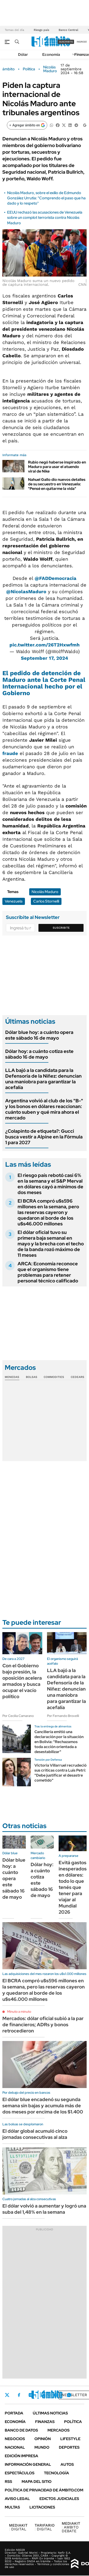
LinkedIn (43, 2395)
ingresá (82, 41)
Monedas (12, 1377)
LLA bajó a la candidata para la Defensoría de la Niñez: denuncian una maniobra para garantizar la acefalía (43, 1078)
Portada (14, 2413)
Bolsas (31, 1377)
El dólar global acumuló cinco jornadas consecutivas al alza (34, 2134)
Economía (51, 54)
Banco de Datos (21, 2430)
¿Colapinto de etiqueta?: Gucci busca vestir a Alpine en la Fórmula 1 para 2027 (44, 1137)
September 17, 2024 (44, 658)
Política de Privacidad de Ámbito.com (44, 2490)
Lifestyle (70, 2438)
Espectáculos (19, 2473)
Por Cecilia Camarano (18, 1716)
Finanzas (45, 2421)
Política (29, 69)
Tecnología (56, 2473)
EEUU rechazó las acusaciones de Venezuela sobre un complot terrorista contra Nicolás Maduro (44, 217)
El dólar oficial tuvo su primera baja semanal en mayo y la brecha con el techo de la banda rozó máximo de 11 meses (51, 1243)
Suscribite (61, 927)
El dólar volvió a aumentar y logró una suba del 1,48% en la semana (44, 2209)
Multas (12, 2507)
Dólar (23, 54)
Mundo (41, 2447)
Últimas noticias (50, 2413)
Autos (67, 2464)
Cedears (77, 1377)
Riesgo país (41, 30)
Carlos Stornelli (46, 901)
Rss (8, 2481)
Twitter (7, 2395)
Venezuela (14, 901)
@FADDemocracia (55, 578)
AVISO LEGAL (17, 2498)
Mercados (58, 2430)
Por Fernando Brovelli (63, 1716)
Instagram (30, 2395)
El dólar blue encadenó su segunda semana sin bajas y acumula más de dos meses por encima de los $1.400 (42, 2105)
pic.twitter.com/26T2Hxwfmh (44, 645)
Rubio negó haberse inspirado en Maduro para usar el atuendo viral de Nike (57, 467)
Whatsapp (69, 2395)
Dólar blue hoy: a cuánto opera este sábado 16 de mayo (39, 1035)
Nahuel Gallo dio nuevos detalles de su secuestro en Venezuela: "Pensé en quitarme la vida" (56, 484)
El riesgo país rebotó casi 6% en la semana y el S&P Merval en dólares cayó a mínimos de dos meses (50, 1183)
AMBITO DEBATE (71, 2527)
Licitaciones (42, 2507)
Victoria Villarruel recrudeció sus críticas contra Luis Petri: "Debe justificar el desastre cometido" (60, 1773)
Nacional (15, 2447)
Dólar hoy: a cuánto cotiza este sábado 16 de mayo (39, 1054)
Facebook (19, 2395)
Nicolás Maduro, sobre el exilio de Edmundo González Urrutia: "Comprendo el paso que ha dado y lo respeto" (46, 198)
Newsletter (74, 2395)
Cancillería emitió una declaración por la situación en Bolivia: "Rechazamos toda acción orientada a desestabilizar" (59, 1741)
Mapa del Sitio (37, 2481)
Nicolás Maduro (50, 69)
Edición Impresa (21, 2455)
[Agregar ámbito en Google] (27, 125)
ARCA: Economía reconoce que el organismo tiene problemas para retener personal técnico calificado (48, 1272)
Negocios (15, 2438)
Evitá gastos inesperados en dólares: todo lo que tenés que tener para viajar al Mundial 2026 (73, 1887)
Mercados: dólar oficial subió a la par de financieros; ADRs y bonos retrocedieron (43, 2024)
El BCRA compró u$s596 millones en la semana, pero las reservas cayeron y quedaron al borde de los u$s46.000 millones (48, 1212)
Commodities (54, 1377)
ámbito (8, 69)
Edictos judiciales (59, 2498)
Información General (28, 2464)
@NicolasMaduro (26, 591)
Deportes (69, 2447)
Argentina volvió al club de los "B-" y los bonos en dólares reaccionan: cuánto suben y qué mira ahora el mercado (44, 1109)
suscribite (66, 41)
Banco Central (68, 30)
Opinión (42, 2438)
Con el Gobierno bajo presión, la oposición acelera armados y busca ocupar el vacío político (22, 1681)
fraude (10, 753)
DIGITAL (18, 2527)
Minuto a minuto (19, 2011)
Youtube (56, 2395)
